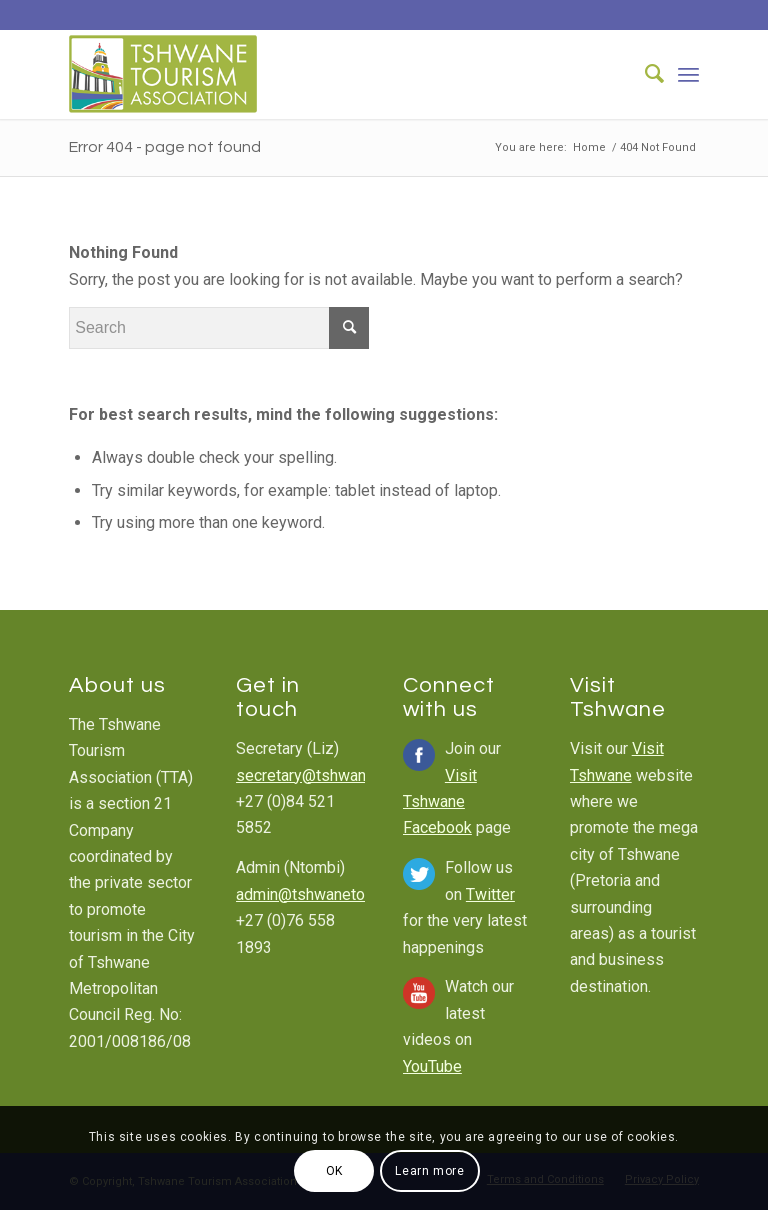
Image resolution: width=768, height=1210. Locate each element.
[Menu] (688, 74)
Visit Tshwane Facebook (440, 802)
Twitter (490, 894)
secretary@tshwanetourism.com (348, 775)
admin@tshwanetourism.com (336, 894)
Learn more (429, 1171)
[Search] (644, 74)
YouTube (432, 1066)
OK (334, 1171)
